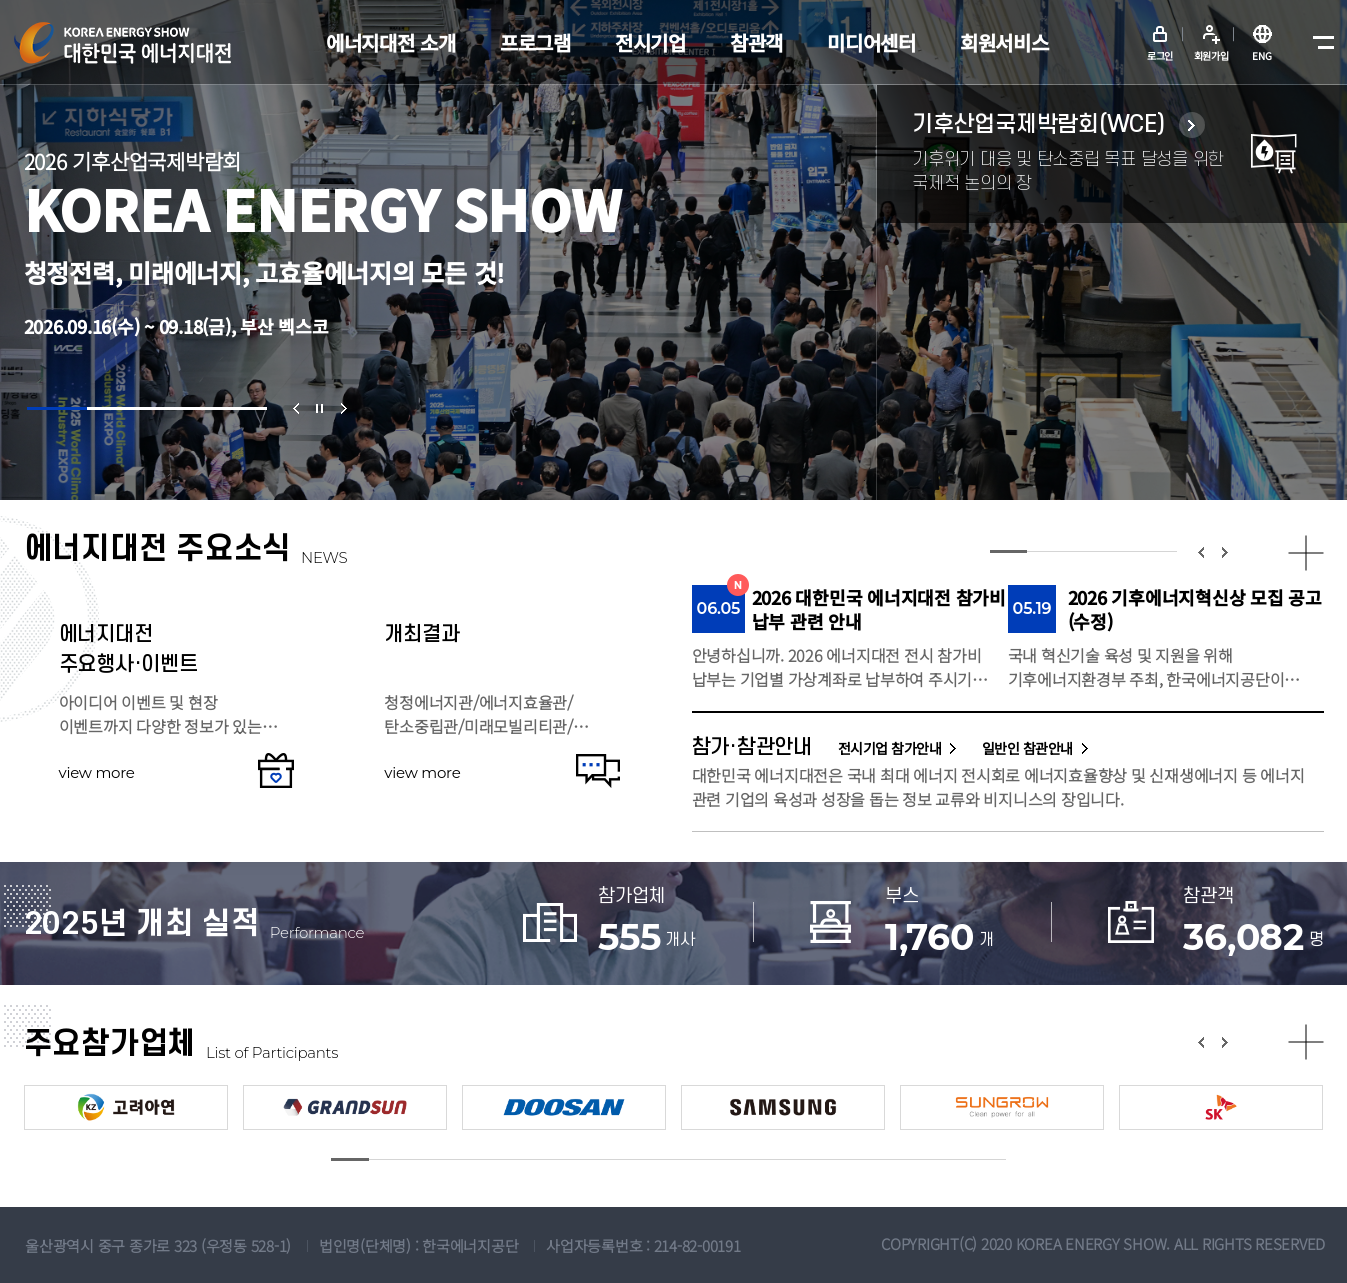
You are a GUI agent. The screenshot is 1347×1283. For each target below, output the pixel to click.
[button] (57, 408)
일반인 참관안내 (1027, 748)
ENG (1261, 55)
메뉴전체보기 (1319, 43)
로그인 (1160, 55)
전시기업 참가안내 (890, 748)
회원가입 (1211, 55)
